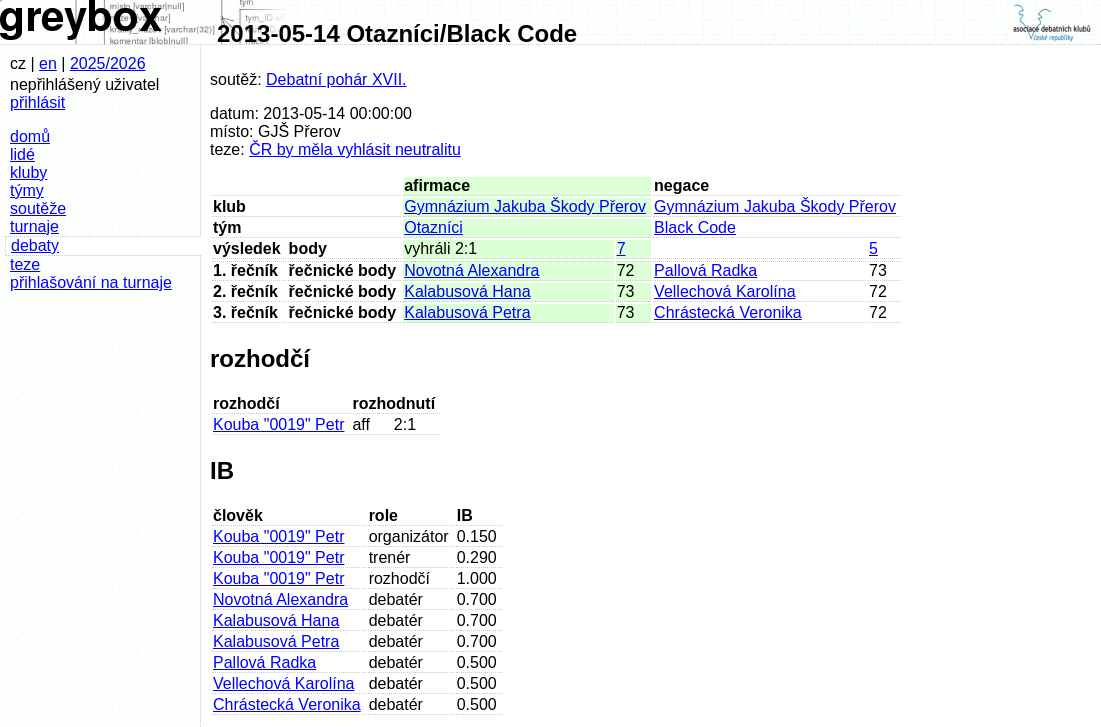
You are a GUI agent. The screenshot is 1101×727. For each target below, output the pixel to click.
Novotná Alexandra (471, 270)
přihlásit (37, 102)
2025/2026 (108, 63)
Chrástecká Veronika (728, 312)
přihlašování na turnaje (91, 282)
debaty (35, 245)
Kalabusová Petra (467, 312)
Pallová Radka (705, 270)
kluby (28, 172)
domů (30, 136)
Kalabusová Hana (467, 291)
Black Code (695, 227)
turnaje (34, 226)
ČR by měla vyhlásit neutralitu (355, 149)
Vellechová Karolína (724, 291)
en (48, 63)
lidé (22, 154)
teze (25, 264)
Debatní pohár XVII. (336, 79)
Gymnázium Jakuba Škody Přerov (525, 206)
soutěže (38, 208)
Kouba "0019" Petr (278, 424)
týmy (27, 190)
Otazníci (433, 227)
